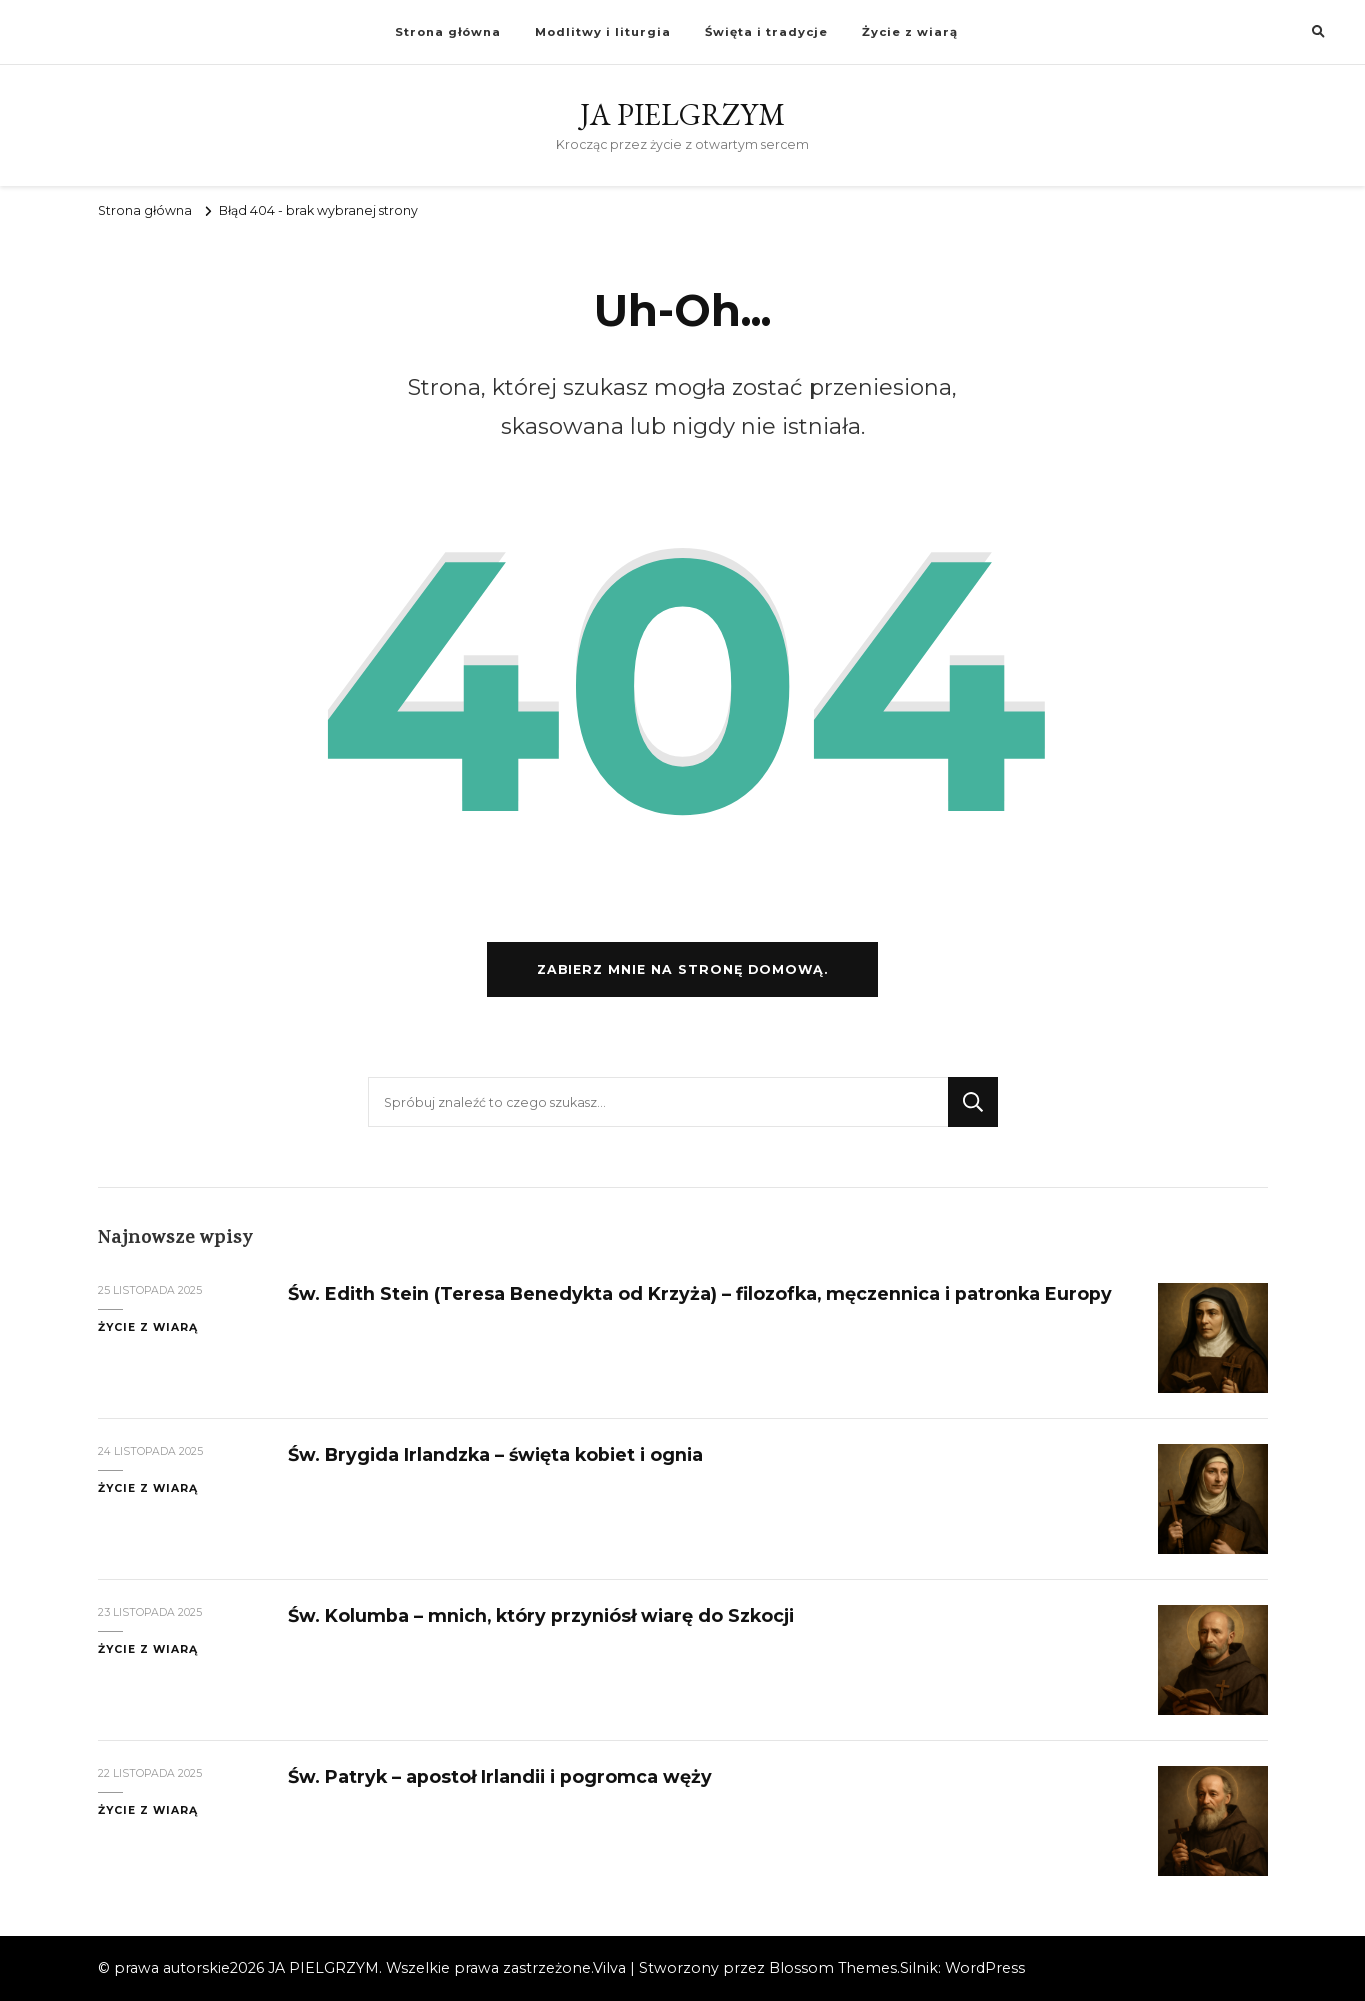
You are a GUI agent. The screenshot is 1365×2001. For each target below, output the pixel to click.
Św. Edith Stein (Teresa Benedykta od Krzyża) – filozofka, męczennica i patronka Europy (700, 1293)
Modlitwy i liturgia (603, 32)
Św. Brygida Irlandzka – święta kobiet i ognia (495, 1454)
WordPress (985, 1968)
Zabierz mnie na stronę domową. (682, 969)
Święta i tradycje (766, 32)
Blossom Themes (833, 1968)
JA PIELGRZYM (682, 114)
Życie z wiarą (910, 32)
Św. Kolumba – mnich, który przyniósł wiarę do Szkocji (541, 1615)
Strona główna (448, 32)
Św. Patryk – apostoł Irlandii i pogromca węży (500, 1776)
